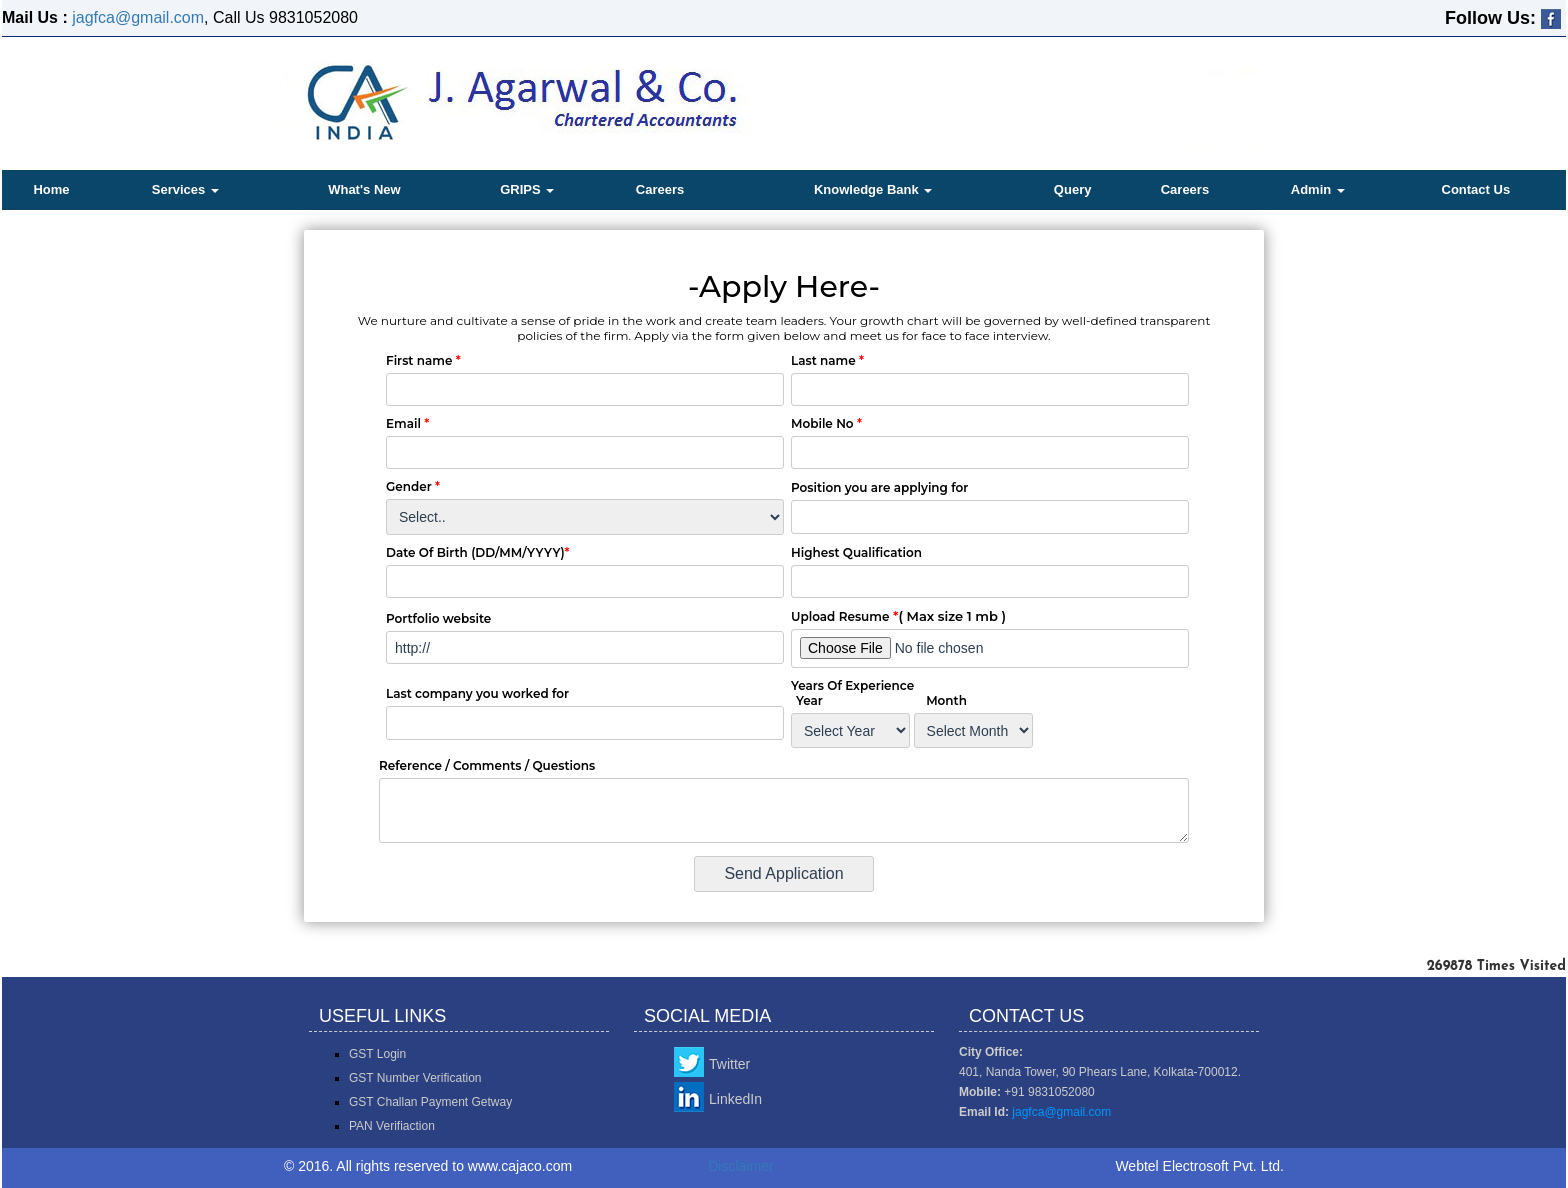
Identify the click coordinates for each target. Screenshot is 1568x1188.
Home (51, 189)
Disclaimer (740, 1166)
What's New (364, 189)
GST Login (377, 1054)
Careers (660, 189)
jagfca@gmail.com (138, 17)
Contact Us (1476, 189)
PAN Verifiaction (392, 1126)
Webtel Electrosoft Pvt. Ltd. (1199, 1166)
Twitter (729, 1064)
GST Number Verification (415, 1078)
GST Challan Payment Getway (430, 1102)
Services (185, 189)
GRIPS (527, 189)
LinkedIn (735, 1099)
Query (1073, 189)
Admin (1318, 189)
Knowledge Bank (873, 189)
